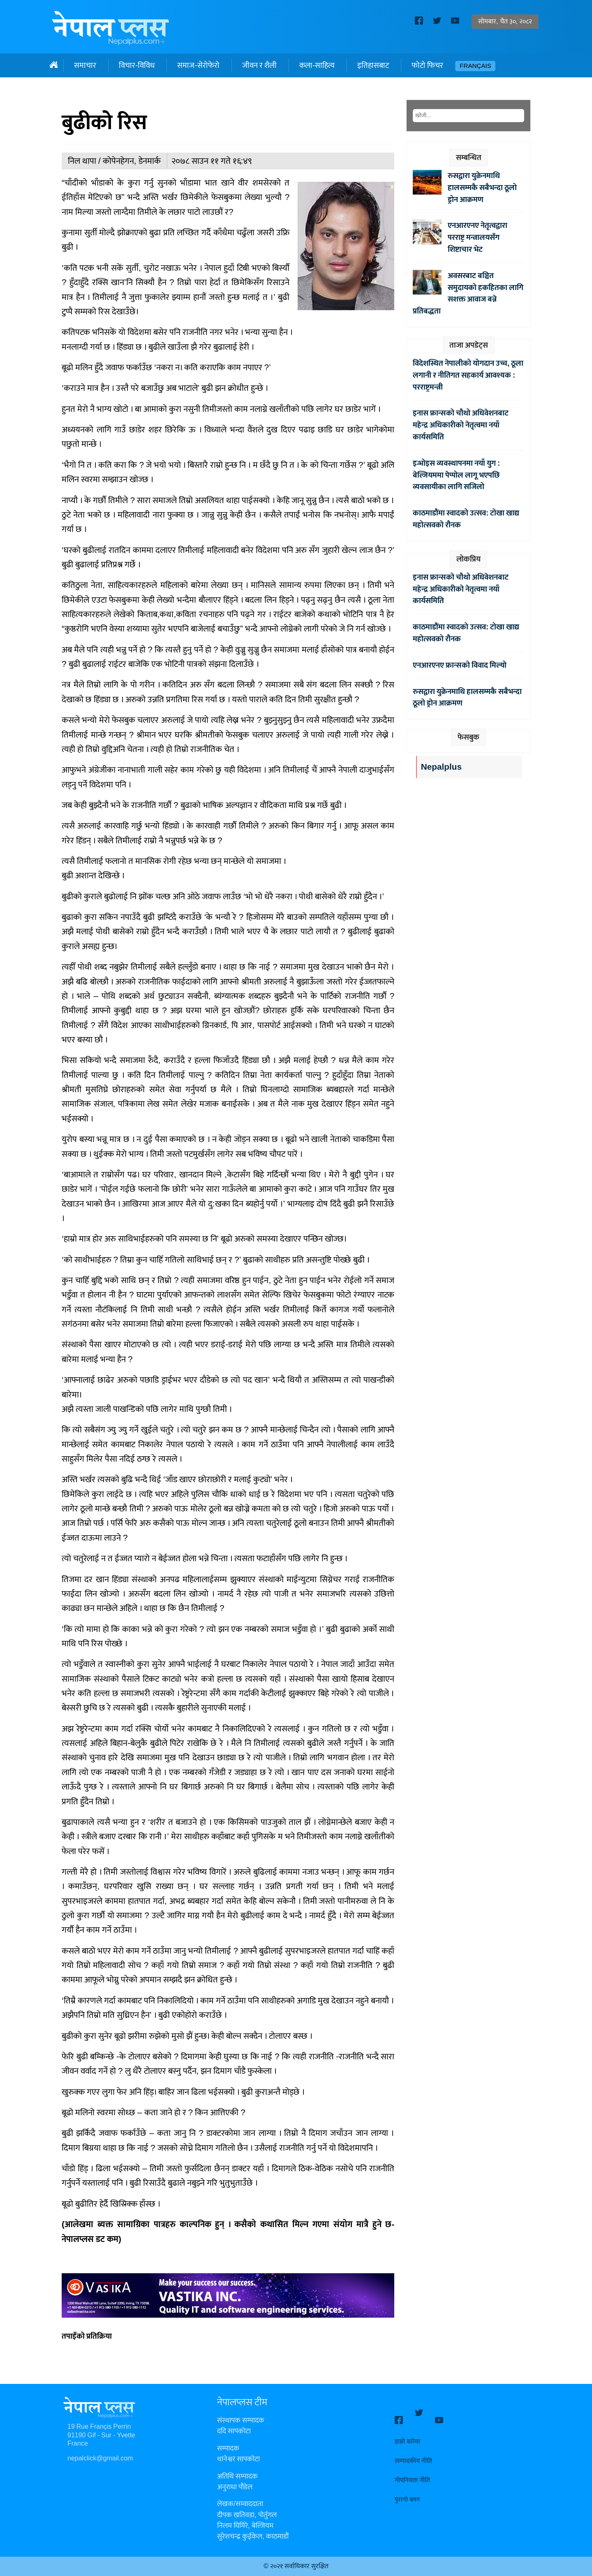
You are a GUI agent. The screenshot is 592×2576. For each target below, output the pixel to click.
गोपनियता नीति (412, 2473)
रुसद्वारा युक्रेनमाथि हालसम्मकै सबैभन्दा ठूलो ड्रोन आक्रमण (482, 187)
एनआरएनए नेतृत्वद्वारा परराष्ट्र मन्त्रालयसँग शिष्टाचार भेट (477, 237)
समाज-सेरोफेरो (198, 65)
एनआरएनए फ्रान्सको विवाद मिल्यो (459, 665)
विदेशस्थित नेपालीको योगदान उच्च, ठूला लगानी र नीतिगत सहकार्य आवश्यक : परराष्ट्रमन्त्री (468, 375)
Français (475, 66)
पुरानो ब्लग (407, 2492)
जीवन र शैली (259, 65)
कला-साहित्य (317, 65)
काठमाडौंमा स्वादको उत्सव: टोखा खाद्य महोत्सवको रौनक (466, 518)
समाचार (85, 65)
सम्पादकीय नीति (413, 2453)
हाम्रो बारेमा (407, 2434)
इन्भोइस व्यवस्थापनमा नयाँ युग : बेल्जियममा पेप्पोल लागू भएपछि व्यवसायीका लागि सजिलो (456, 475)
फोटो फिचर (427, 65)
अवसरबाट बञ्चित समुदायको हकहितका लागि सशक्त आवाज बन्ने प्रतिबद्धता (468, 293)
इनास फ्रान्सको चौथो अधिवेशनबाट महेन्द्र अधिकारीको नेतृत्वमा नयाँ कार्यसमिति (461, 424)
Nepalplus (441, 767)
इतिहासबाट (373, 65)
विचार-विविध (137, 65)
